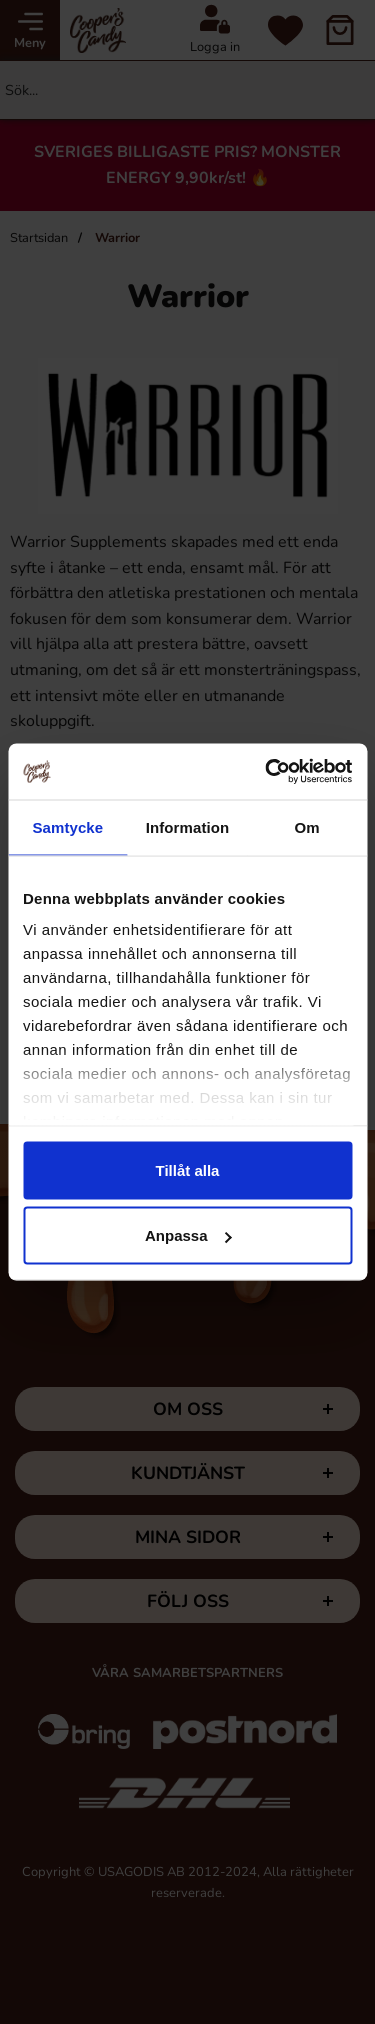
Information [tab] (188, 826)
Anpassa (188, 1235)
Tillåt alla (188, 1169)
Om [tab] (307, 826)
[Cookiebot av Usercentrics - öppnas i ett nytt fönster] (267, 772)
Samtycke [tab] (67, 826)
